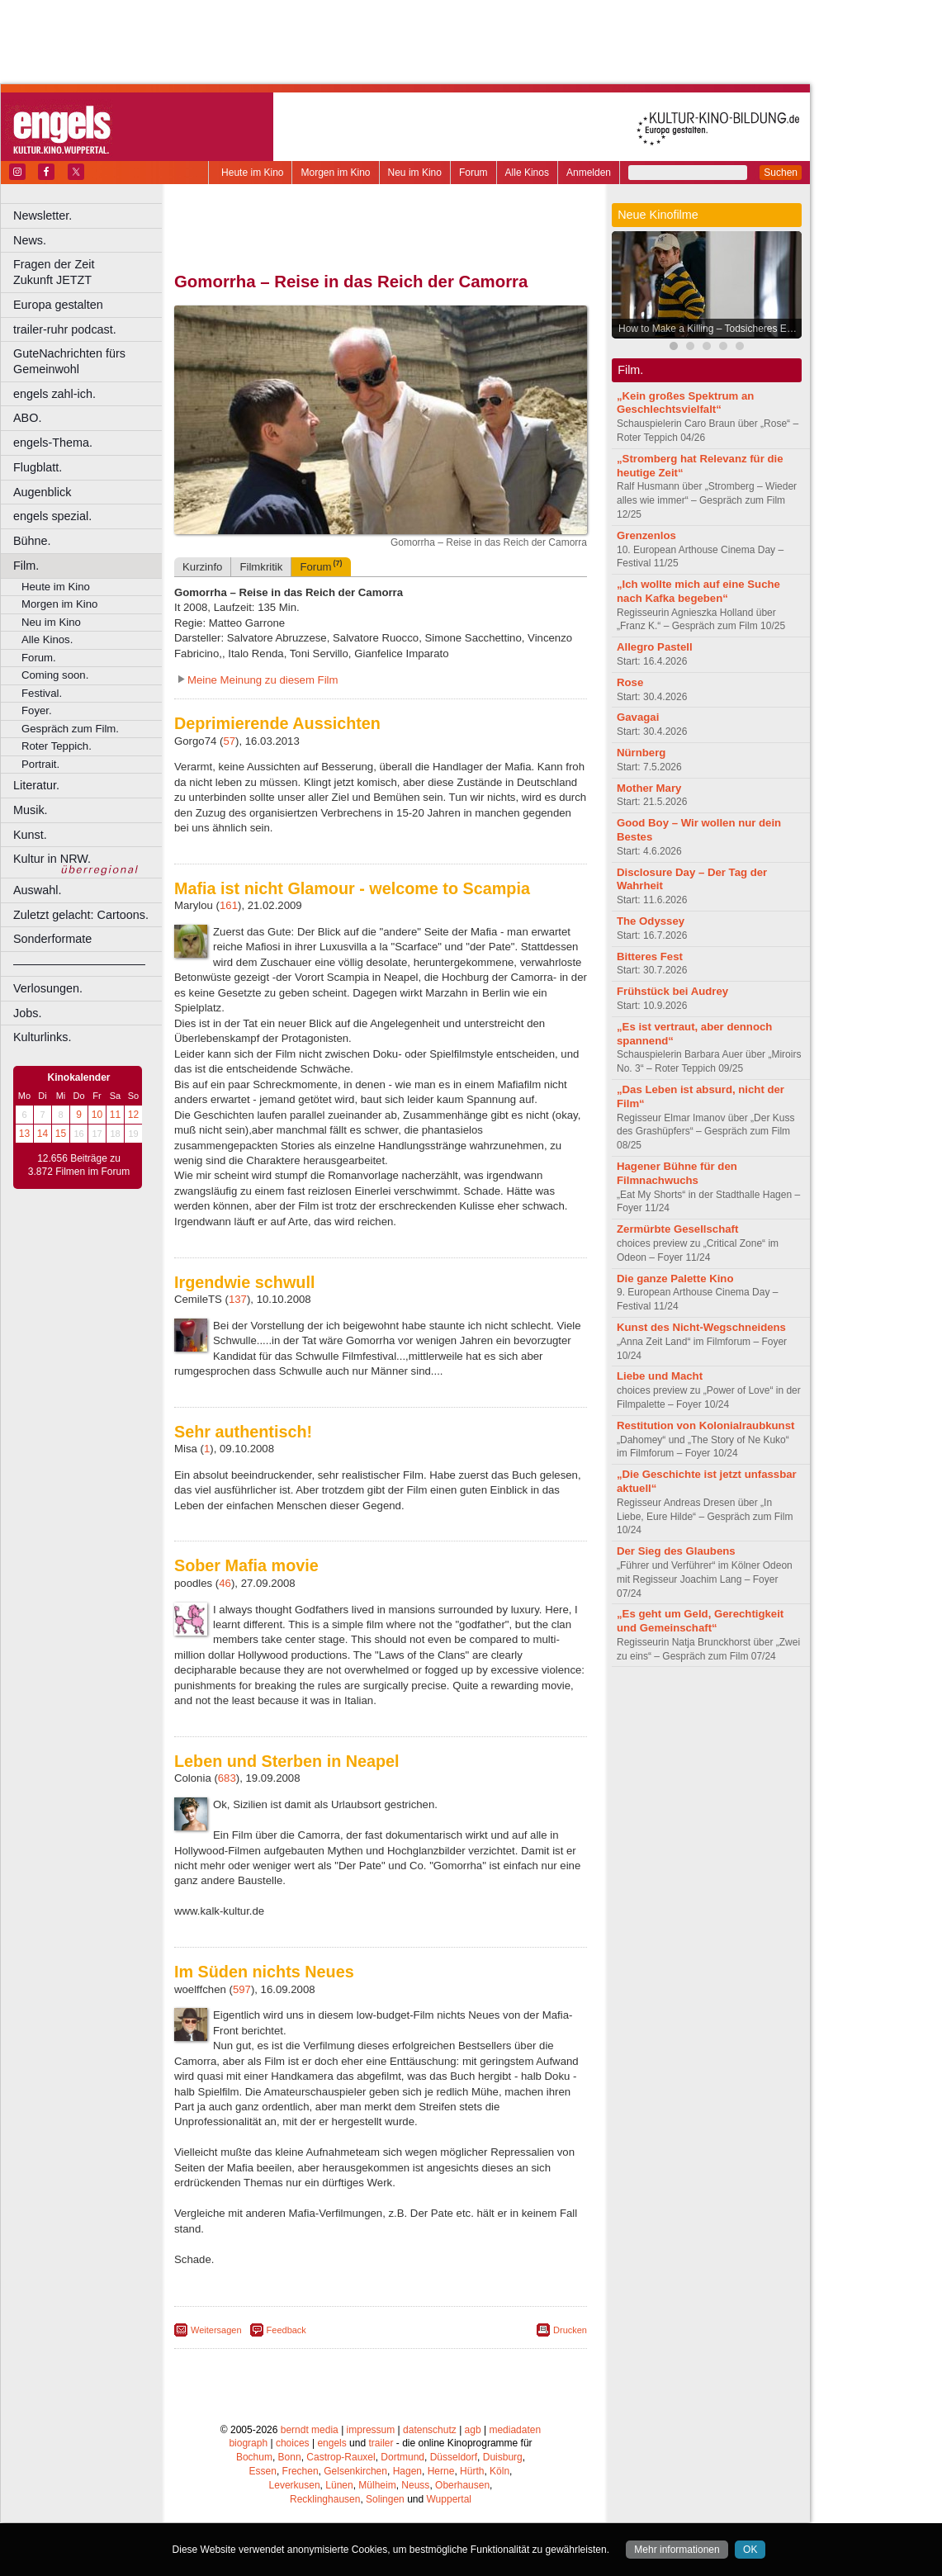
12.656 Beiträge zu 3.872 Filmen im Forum (79, 1165)
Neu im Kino (415, 172)
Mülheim (376, 2485)
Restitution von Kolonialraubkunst (705, 1425)
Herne (441, 2471)
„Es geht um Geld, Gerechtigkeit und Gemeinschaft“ (700, 1621)
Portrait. (40, 764)
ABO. (27, 417)
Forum (473, 172)
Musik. (30, 810)
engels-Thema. (52, 442)
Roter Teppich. (56, 746)
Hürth (472, 2471)
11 (115, 1114)
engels (331, 2443)
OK (750, 2549)
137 (238, 1299)
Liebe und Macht (660, 1376)
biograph (248, 2443)
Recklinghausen (325, 2499)
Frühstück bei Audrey (672, 991)
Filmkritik (260, 567)
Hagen (407, 2471)
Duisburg (503, 2457)
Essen (263, 2471)
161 (229, 905)
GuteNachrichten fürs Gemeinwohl (69, 361)
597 (242, 1989)
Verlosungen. (48, 988)
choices (293, 2443)
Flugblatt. (37, 467)
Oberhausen (462, 2485)
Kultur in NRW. (52, 858)
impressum (371, 2430)
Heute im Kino (252, 172)
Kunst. (30, 834)
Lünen (339, 2485)
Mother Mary (649, 788)
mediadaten (515, 2430)
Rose (630, 682)
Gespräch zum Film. (70, 728)
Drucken (570, 2330)
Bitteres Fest (650, 956)
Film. (26, 565)
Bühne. (32, 540)
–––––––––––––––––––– (79, 963)
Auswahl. (37, 890)
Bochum (254, 2457)
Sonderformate (52, 938)
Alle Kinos (527, 172)
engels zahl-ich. (54, 393)
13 (24, 1133)
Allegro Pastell (655, 647)
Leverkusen (294, 2485)
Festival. (41, 693)
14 (42, 1133)
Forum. (38, 657)
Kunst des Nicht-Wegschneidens (701, 1327)
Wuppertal (449, 2499)
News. (29, 240)
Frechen (300, 2471)
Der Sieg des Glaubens (676, 1551)
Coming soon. (54, 675)
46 (225, 1583)
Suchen (781, 172)
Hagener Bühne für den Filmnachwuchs (677, 1173)
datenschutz (430, 2430)
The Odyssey (650, 921)
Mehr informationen (676, 2549)
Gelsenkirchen (355, 2471)
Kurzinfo (202, 567)
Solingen (385, 2499)
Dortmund (402, 2457)
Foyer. (36, 710)
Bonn (289, 2457)
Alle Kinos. (47, 639)
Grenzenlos (646, 535)
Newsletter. (42, 215)
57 (229, 741)
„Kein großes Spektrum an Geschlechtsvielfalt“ (685, 403)
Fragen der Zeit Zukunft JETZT (89, 272)
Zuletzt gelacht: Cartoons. (81, 914)
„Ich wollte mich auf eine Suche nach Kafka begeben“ (698, 591)
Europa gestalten (58, 304)
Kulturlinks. (42, 1037)
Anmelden (588, 172)
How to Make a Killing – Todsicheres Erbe (709, 328)
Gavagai (638, 717)
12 (133, 1114)
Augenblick (42, 492)
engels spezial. (52, 516)
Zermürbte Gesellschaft (677, 1229)
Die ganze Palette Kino (675, 1278)
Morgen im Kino (335, 172)
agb (473, 2430)
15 (60, 1133)
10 (97, 1114)
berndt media (309, 2430)
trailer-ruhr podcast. (64, 329)
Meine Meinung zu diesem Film (262, 680)
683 (227, 1778)
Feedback (286, 2330)
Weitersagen (216, 2330)
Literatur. (36, 785)
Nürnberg (641, 752)
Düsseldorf (453, 2457)
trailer (380, 2443)
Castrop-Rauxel (340, 2457)
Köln (499, 2471)
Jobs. (27, 1013)
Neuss (415, 2485)
